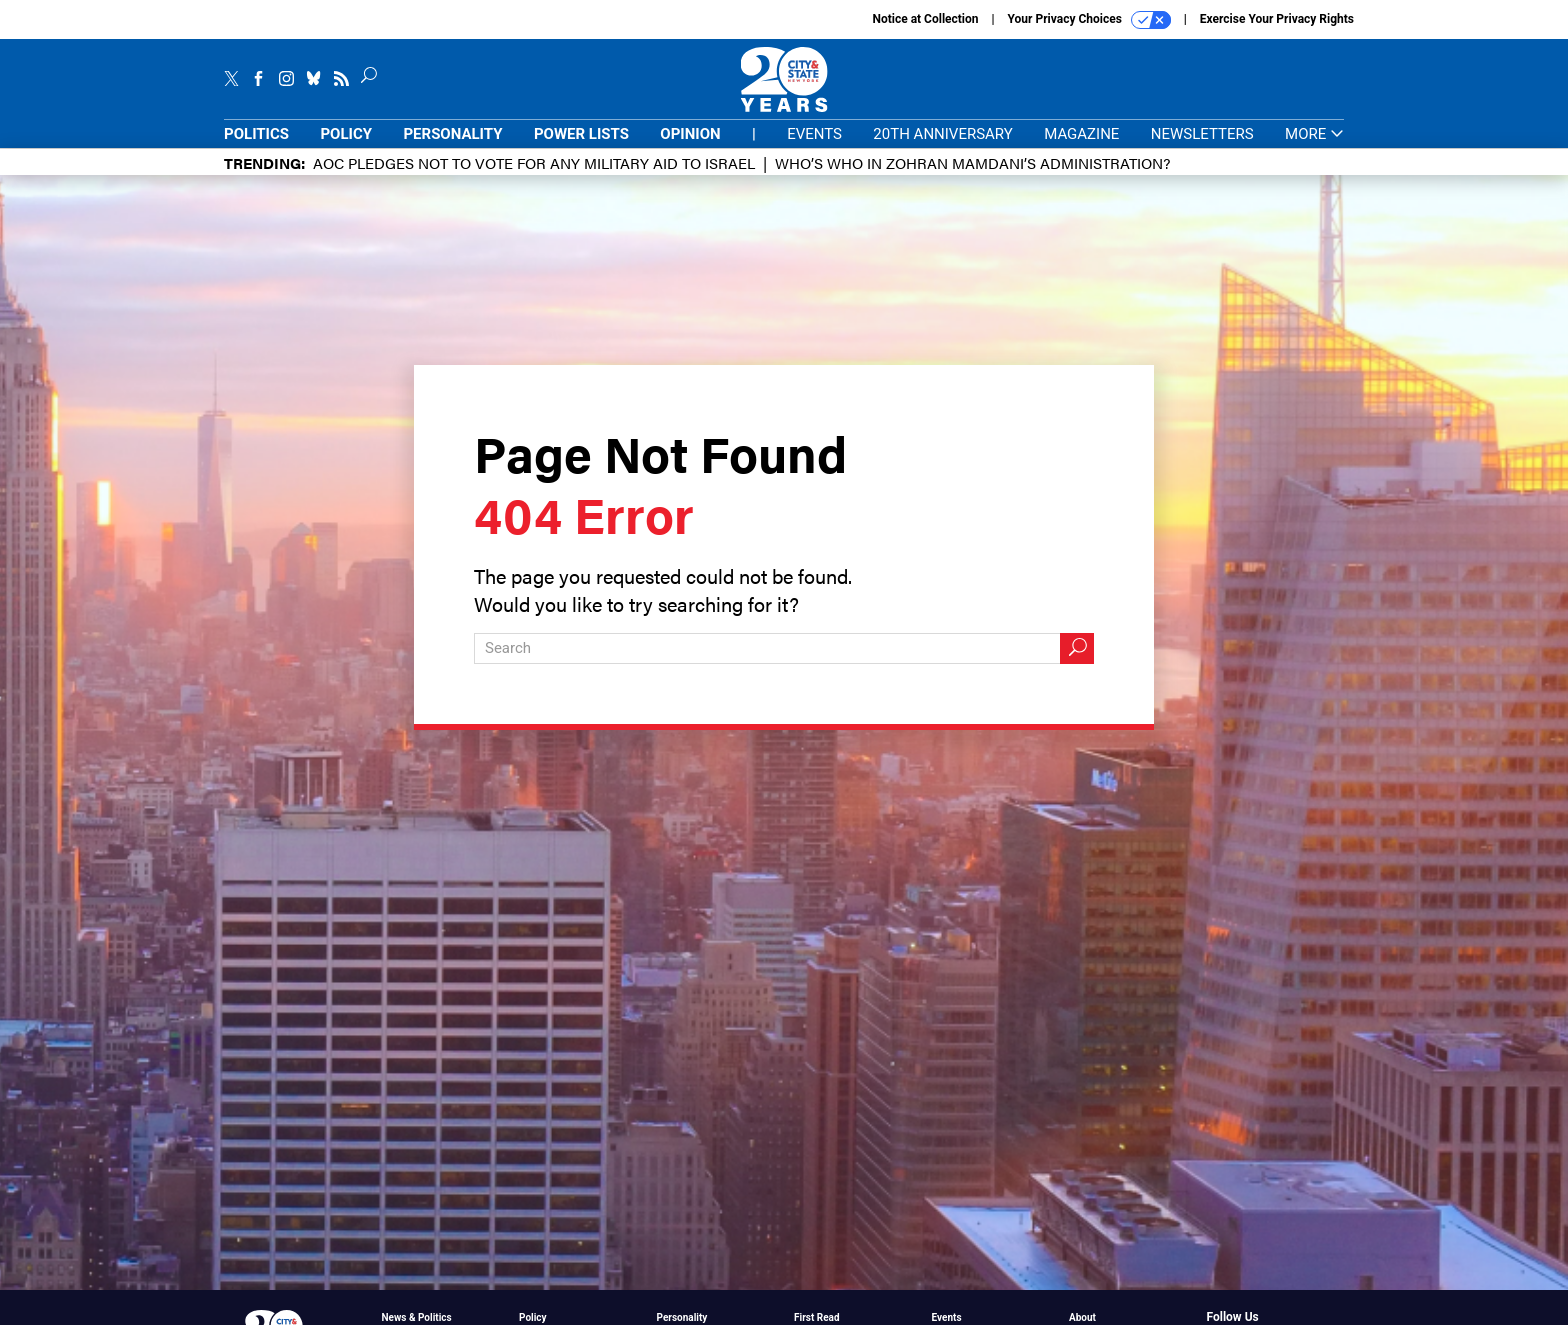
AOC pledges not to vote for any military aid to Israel (534, 162)
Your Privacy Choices (1089, 20)
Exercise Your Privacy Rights (1277, 19)
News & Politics (417, 1317)
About (1082, 1317)
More (1314, 134)
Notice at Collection (925, 19)
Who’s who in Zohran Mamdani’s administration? (972, 162)
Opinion (690, 134)
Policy (346, 134)
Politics (256, 134)
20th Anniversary (942, 134)
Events (814, 134)
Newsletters (1202, 134)
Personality (452, 134)
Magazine (1081, 134)
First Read (817, 1317)
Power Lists (581, 134)
